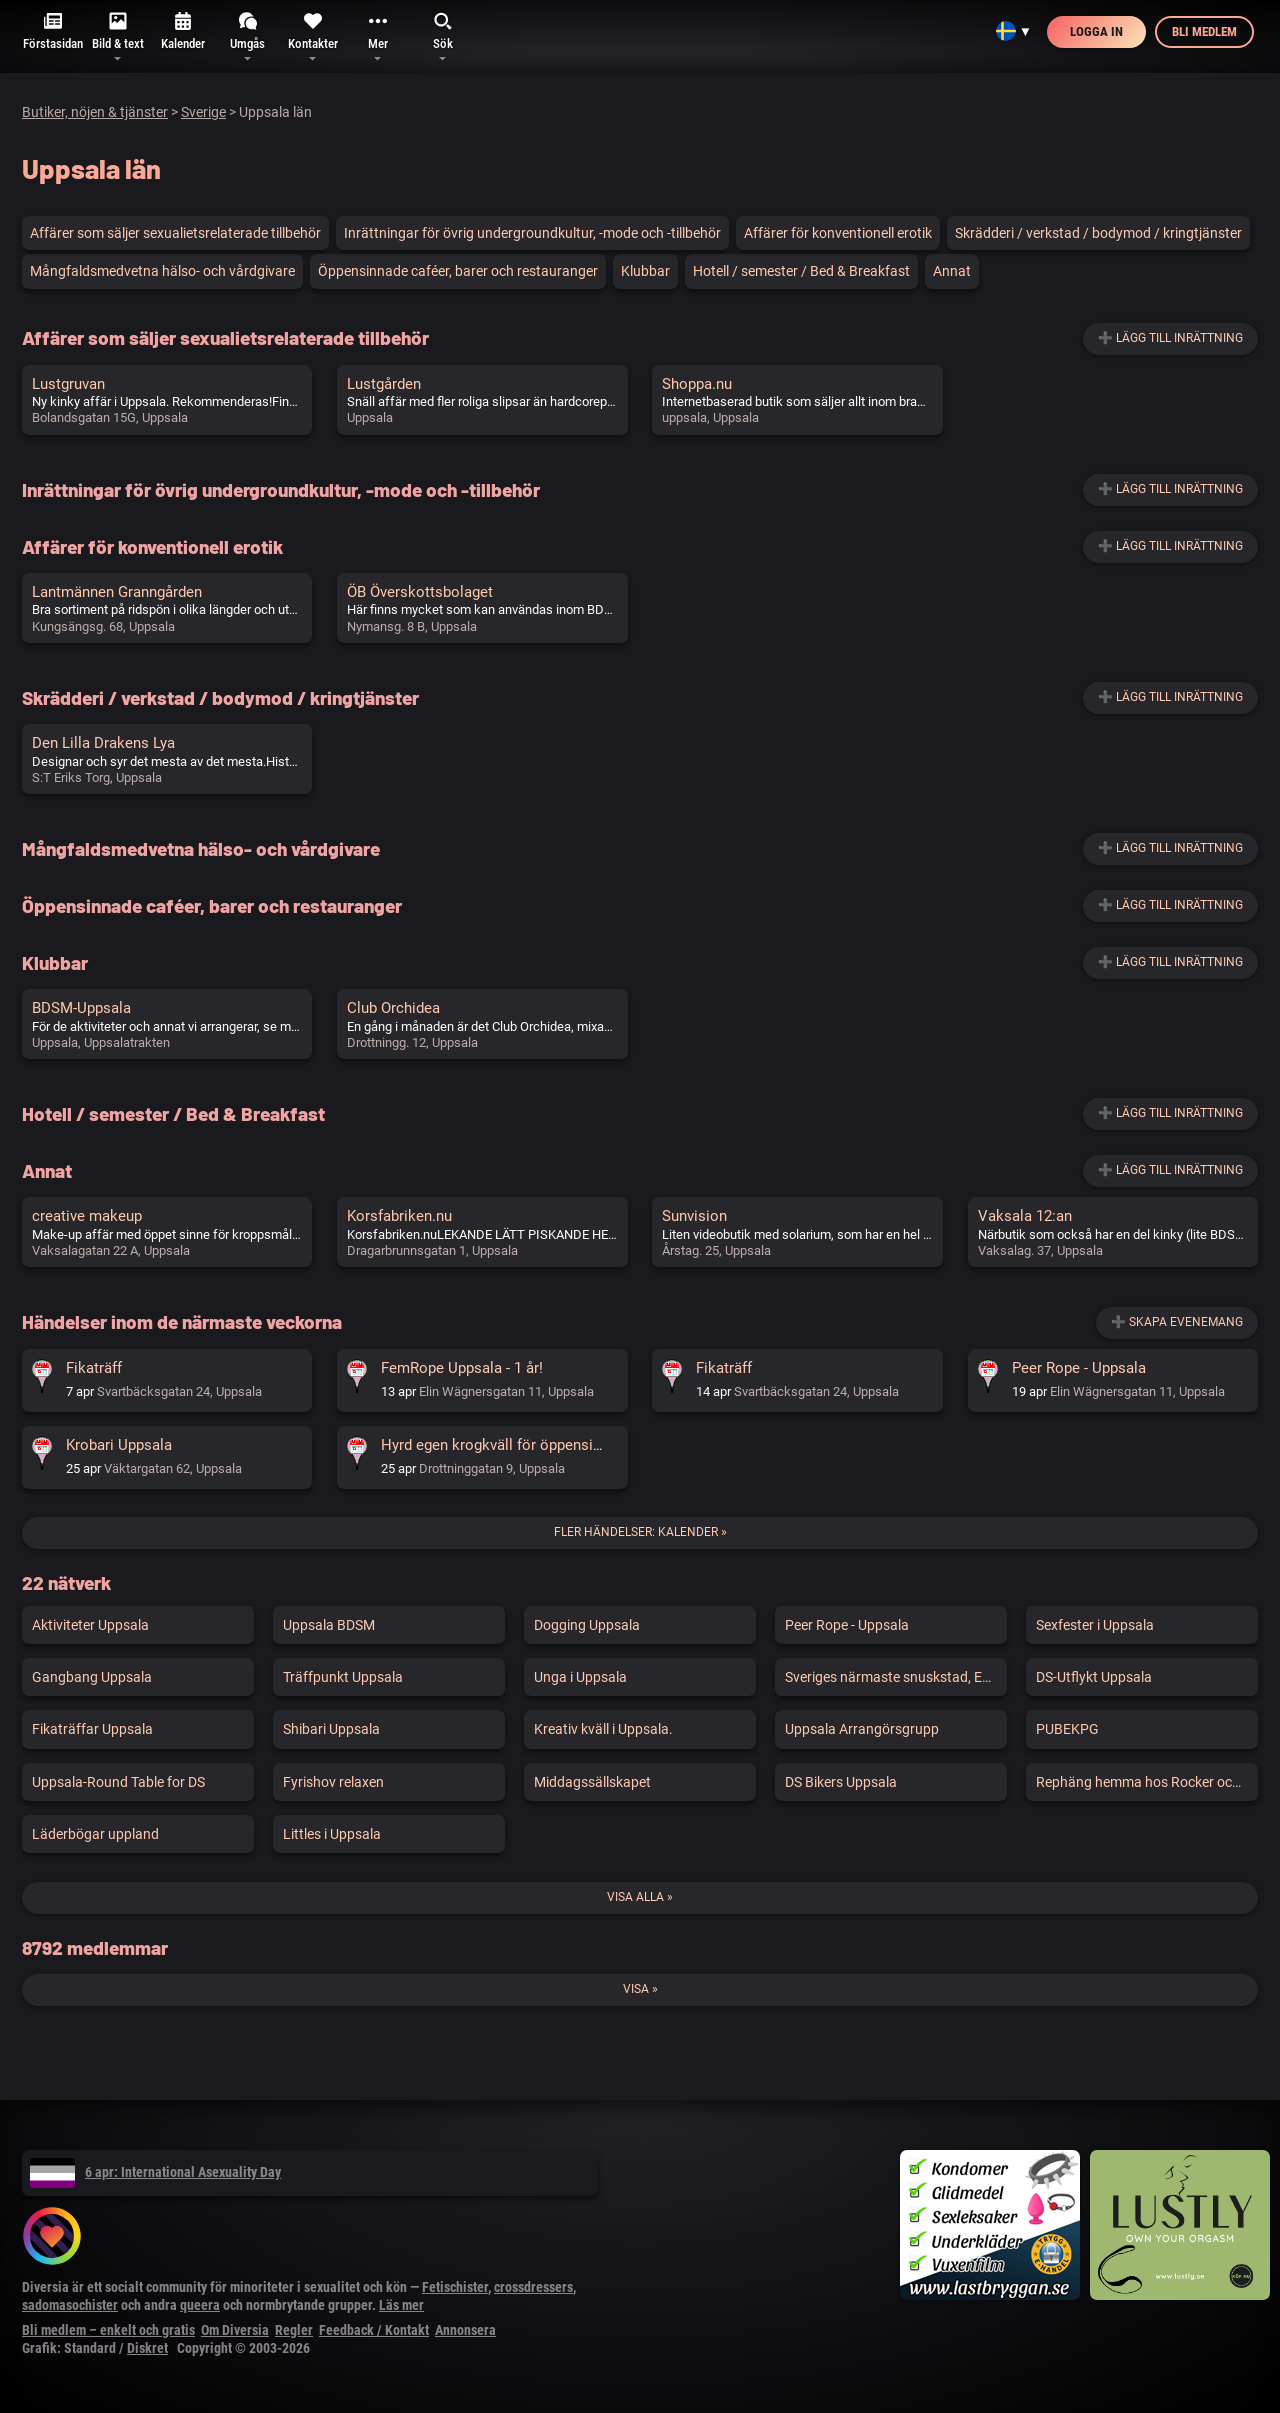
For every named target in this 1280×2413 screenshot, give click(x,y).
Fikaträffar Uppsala (92, 1729)
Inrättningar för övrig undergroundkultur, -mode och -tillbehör (532, 233)
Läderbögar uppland (95, 1834)
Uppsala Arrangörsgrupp (862, 1729)
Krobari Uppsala (119, 1445)
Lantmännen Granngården (117, 592)
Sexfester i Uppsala (1095, 1625)
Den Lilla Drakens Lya (103, 743)
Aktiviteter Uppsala (90, 1625)
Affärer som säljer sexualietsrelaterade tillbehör (175, 233)
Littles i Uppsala (332, 1834)
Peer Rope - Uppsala (1079, 1368)
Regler (294, 2330)
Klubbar (645, 271)
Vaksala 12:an (1025, 1216)
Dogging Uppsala (587, 1625)
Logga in (1096, 31)
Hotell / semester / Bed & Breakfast (801, 271)
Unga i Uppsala (580, 1677)
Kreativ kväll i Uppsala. (603, 1729)
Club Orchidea (393, 1008)
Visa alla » (640, 1897)
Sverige (203, 112)
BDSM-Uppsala (81, 1008)
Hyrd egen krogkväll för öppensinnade (507, 1445)
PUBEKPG (1067, 1729)
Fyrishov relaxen (333, 1782)
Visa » (640, 1989)
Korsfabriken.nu (399, 1216)
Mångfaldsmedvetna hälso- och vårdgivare (162, 271)
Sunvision (694, 1216)
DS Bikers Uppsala (841, 1782)
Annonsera (465, 2330)
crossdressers (533, 2287)
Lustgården (384, 384)
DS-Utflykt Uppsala (1094, 1677)
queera (200, 2305)
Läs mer (401, 2305)
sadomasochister (70, 2305)
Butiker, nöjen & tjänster (95, 112)
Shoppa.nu (697, 384)
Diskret (147, 2348)
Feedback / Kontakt (374, 2330)
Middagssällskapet (592, 1782)
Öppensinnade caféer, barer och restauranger (458, 271)
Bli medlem (1204, 31)
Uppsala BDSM (329, 1625)
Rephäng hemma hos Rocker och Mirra (1147, 1782)
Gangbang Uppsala (92, 1677)
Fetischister (455, 2287)
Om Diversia (235, 2330)
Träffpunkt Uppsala (343, 1677)
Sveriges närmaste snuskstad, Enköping (896, 1677)
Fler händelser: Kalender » (640, 1532)
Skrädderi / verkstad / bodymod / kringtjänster (1098, 233)
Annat (952, 271)
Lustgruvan (68, 384)
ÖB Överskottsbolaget (420, 592)
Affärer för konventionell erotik (838, 233)
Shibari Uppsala (331, 1729)
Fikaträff (94, 1368)
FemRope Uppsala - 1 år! (462, 1368)
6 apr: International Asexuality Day (155, 2172)
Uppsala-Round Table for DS (118, 1782)
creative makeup (87, 1216)
